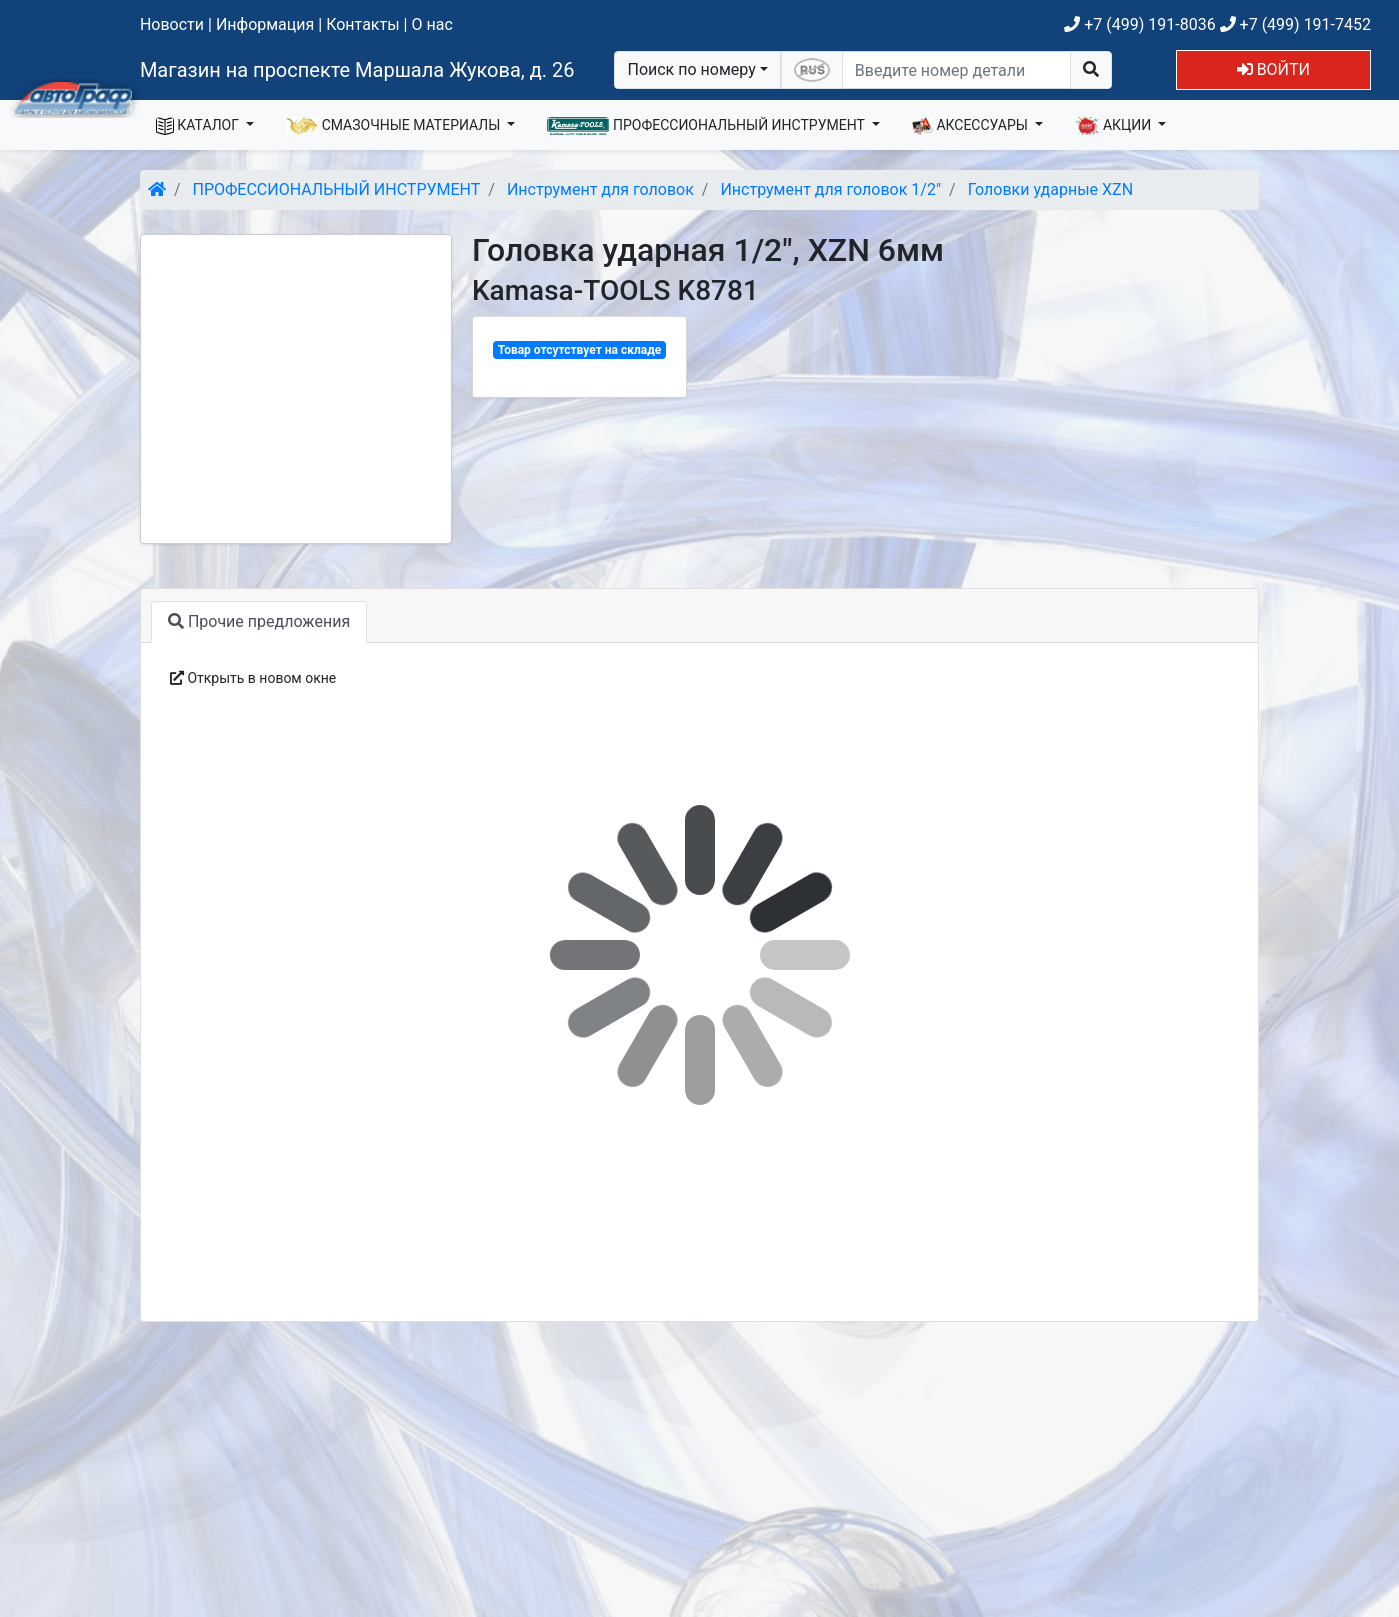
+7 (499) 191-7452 (1295, 24)
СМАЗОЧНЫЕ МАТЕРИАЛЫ (395, 126)
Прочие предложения (259, 621)
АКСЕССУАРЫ (972, 126)
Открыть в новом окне (253, 678)
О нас (431, 24)
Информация (265, 24)
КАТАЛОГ (199, 126)
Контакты (362, 24)
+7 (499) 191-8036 (1139, 24)
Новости (172, 24)
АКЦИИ (1115, 126)
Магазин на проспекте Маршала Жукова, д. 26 (357, 70)
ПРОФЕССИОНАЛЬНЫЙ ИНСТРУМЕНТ (707, 126)
